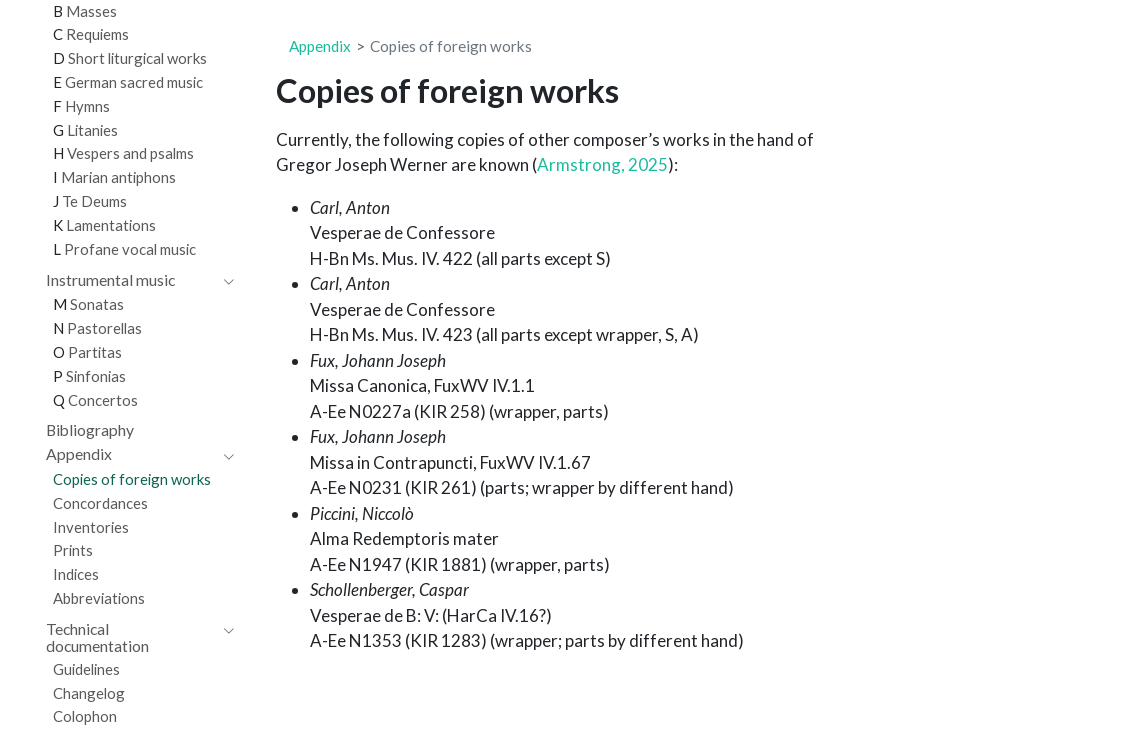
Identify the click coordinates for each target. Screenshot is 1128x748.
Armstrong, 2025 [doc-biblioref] (602, 164)
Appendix (320, 46)
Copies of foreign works (451, 46)
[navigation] (130, 280)
